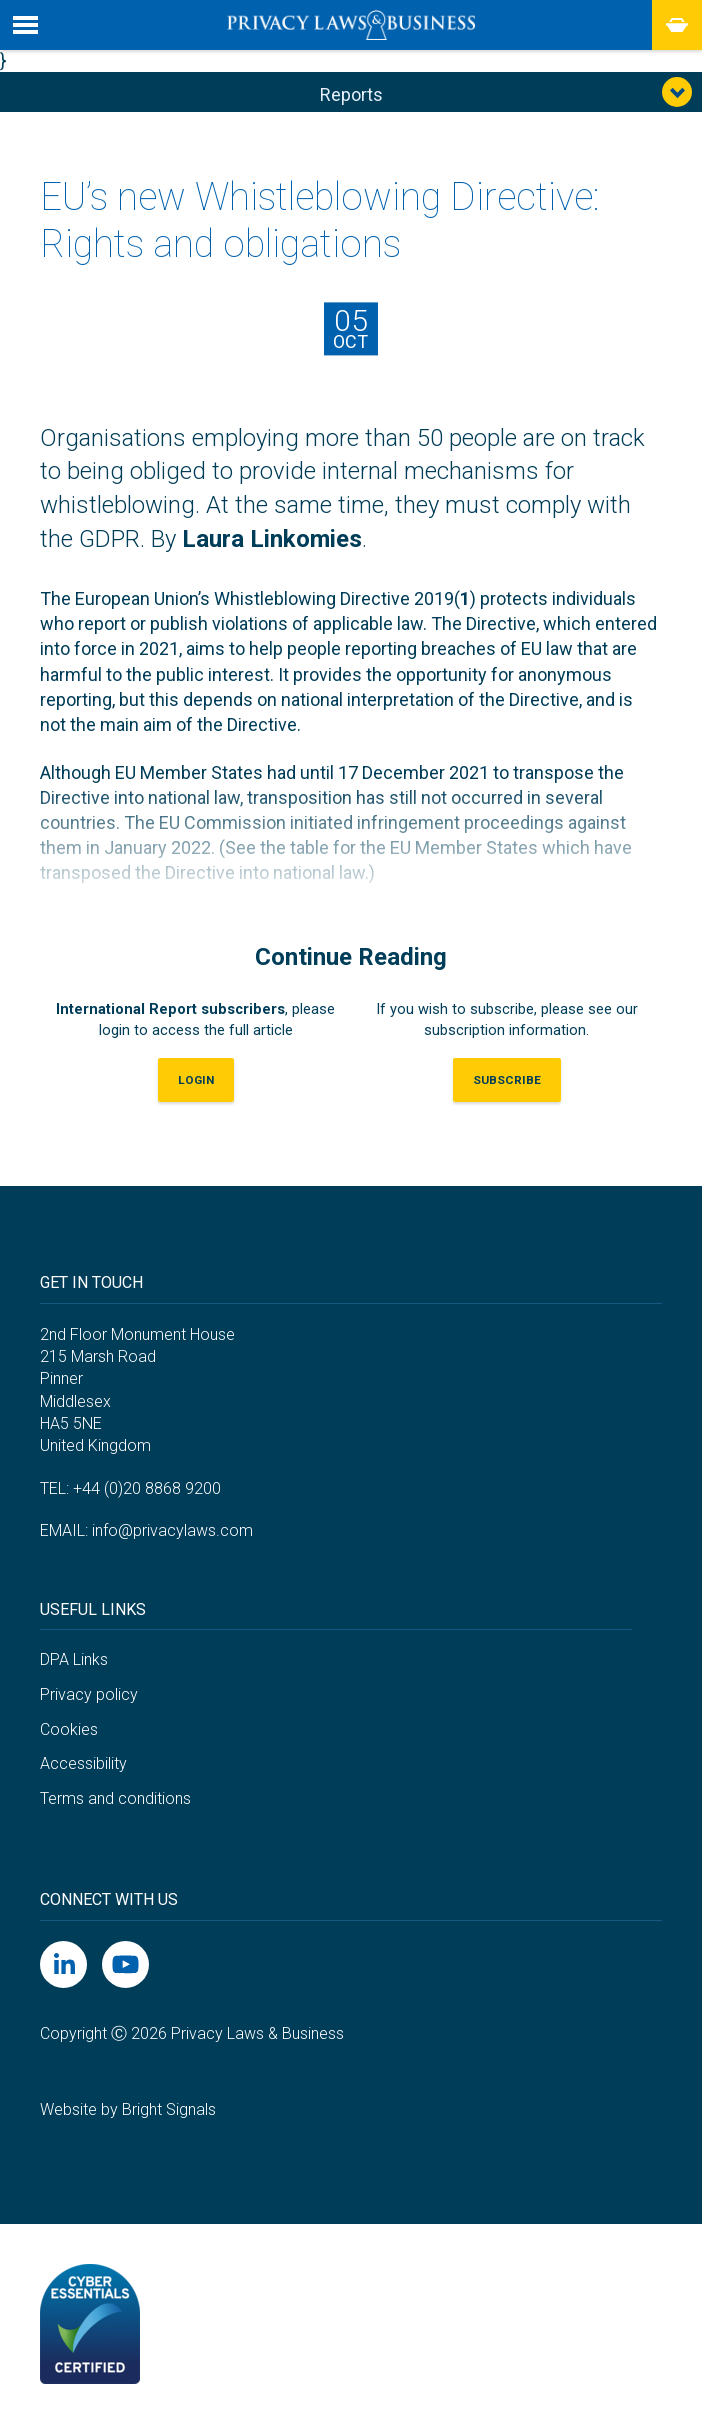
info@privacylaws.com (172, 1537)
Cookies (69, 1735)
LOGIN (195, 1086)
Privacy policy (89, 1701)
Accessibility (83, 1770)
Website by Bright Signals (128, 2115)
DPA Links (74, 1666)
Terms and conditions (115, 1804)
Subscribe (506, 1086)
